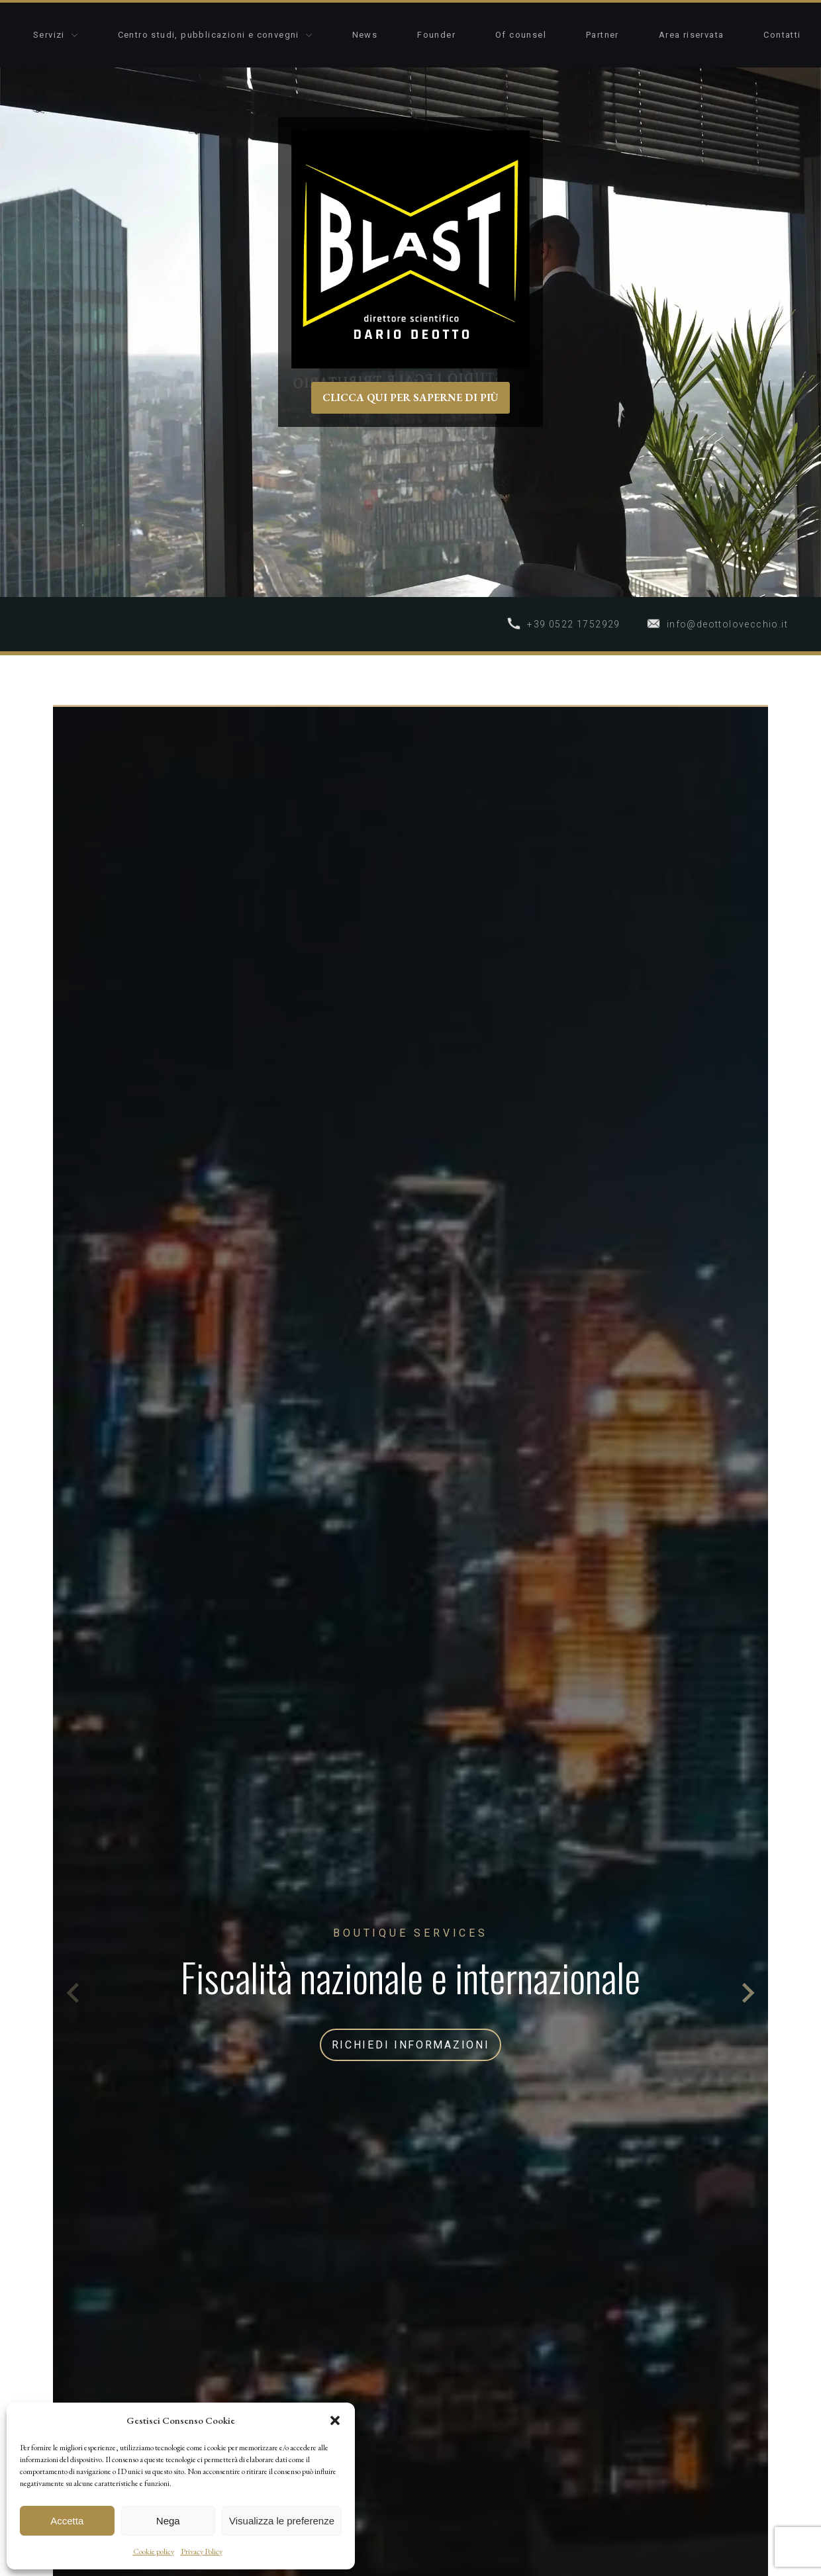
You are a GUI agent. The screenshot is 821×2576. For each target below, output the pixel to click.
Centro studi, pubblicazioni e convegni (215, 35)
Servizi (55, 35)
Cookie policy (153, 2551)
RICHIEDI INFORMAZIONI (411, 2045)
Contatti (781, 35)
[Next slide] (746, 1992)
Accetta (66, 2520)
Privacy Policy (201, 2551)
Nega (168, 2520)
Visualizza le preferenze (281, 2520)
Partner (602, 35)
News (365, 35)
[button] (335, 2420)
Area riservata (691, 35)
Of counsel (520, 35)
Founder (436, 35)
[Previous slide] (74, 1992)
